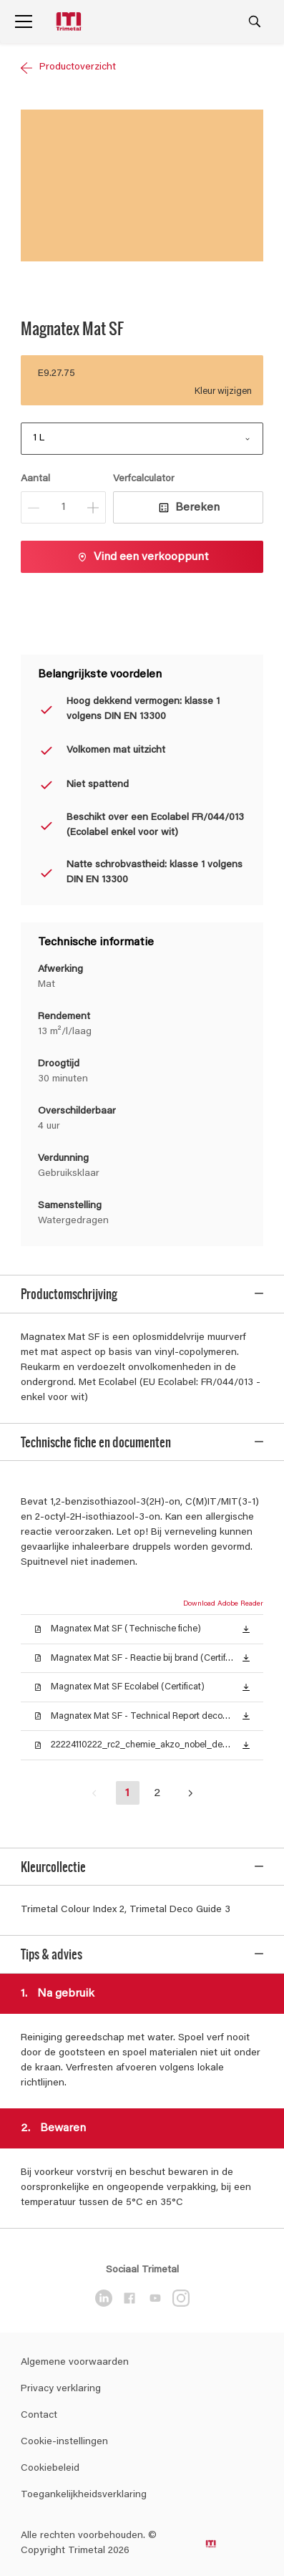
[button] (246, 1617)
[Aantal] (63, 507)
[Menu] (23, 21)
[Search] (254, 21)
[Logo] (70, 22)
